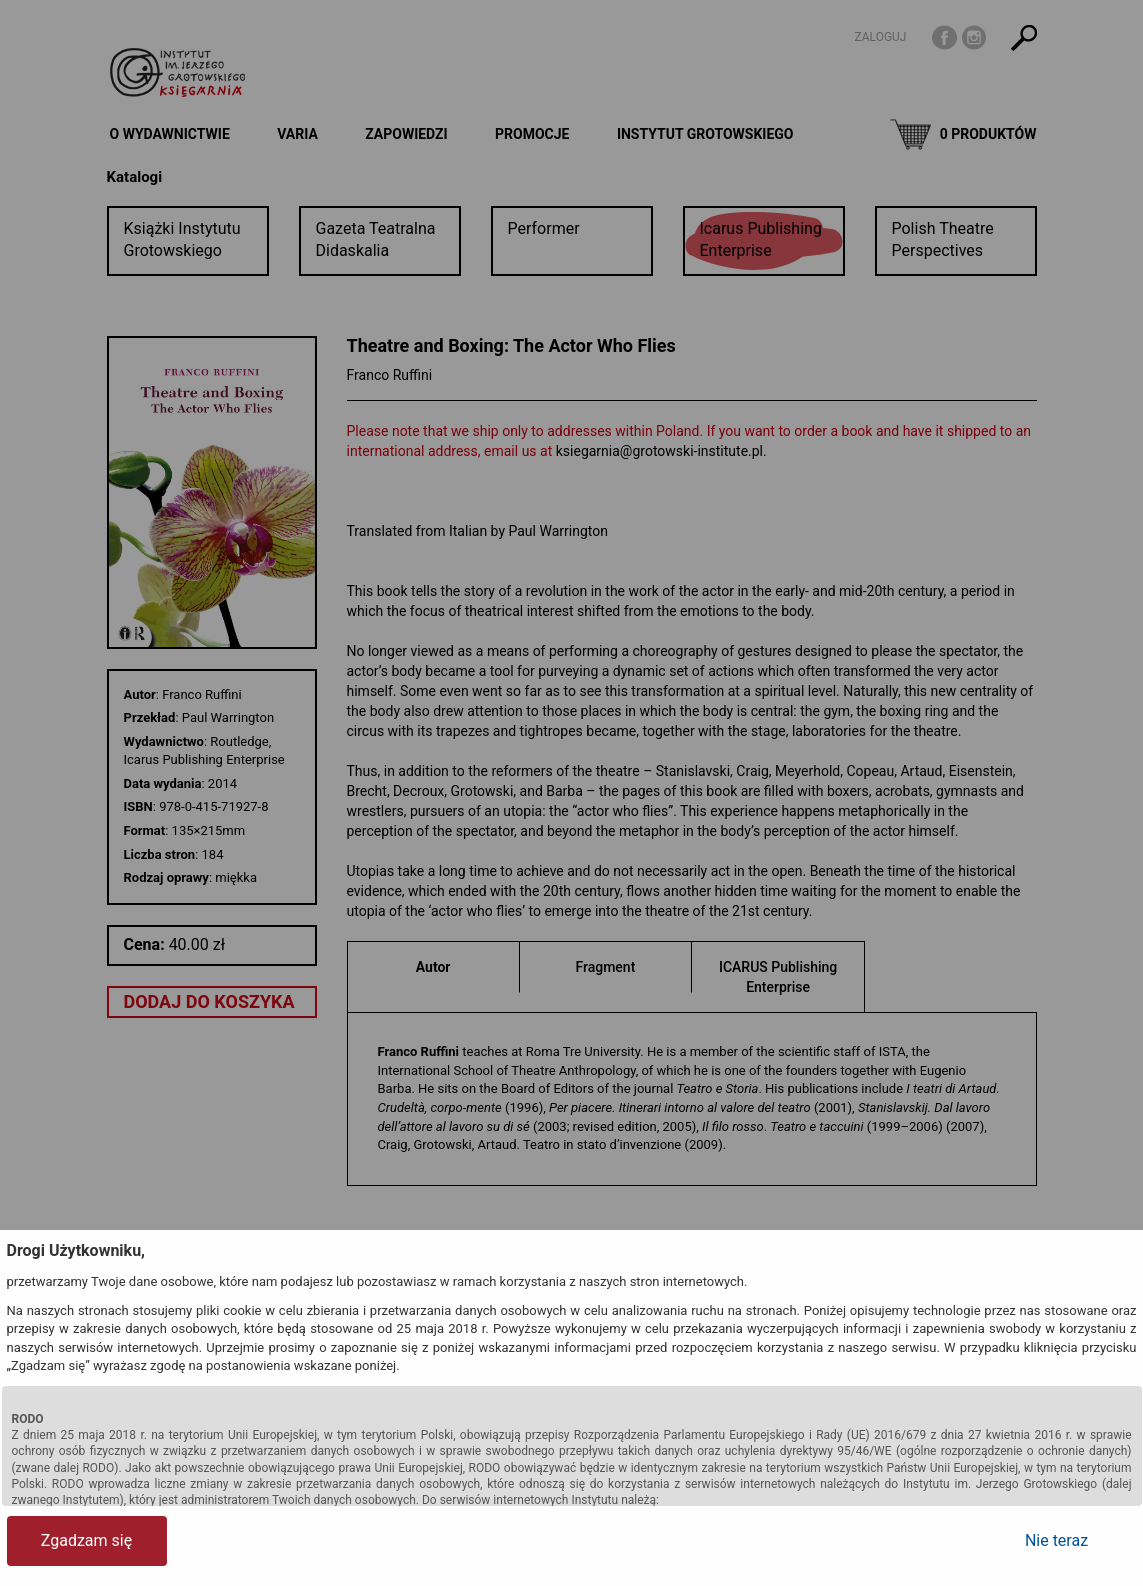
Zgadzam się (86, 1540)
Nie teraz (1056, 1540)
